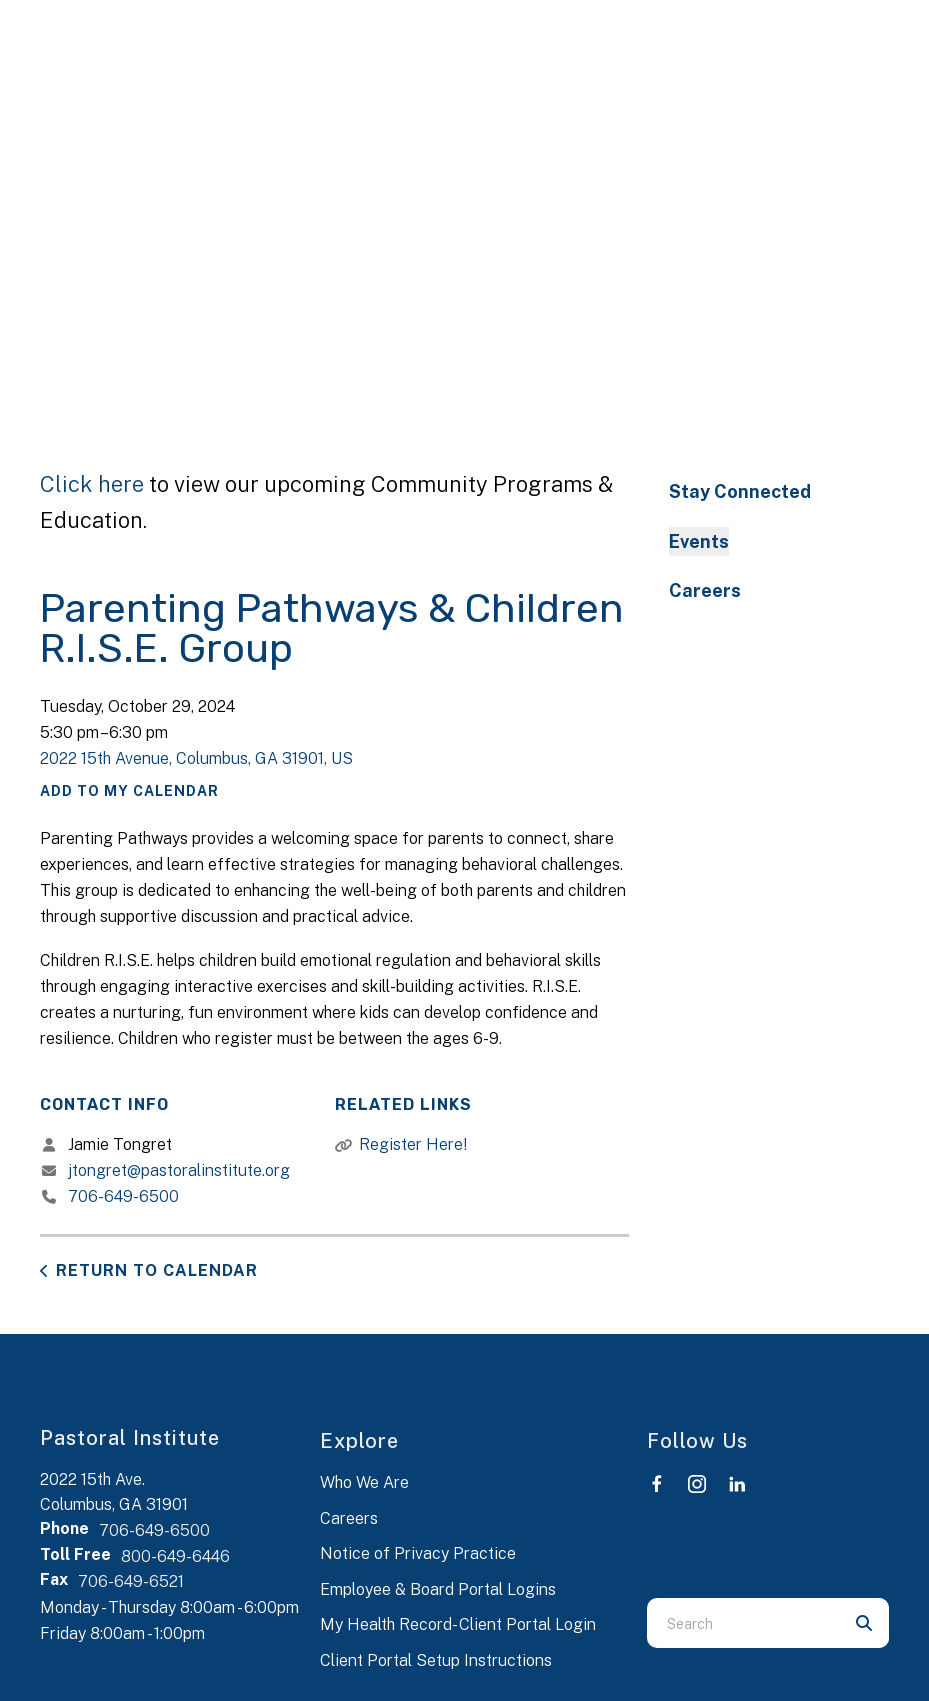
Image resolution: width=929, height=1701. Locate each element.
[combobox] (743, 1623)
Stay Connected (740, 491)
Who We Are (364, 1482)
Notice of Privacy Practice (418, 1553)
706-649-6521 (131, 1581)
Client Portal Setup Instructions (436, 1660)
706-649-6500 (123, 1196)
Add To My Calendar (129, 791)
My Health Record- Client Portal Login (458, 1624)
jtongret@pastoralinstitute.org (179, 1170)
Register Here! (413, 1144)
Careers (705, 590)
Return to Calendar (157, 1270)
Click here (92, 484)
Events (699, 541)
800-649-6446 (175, 1556)
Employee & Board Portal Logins (438, 1589)
